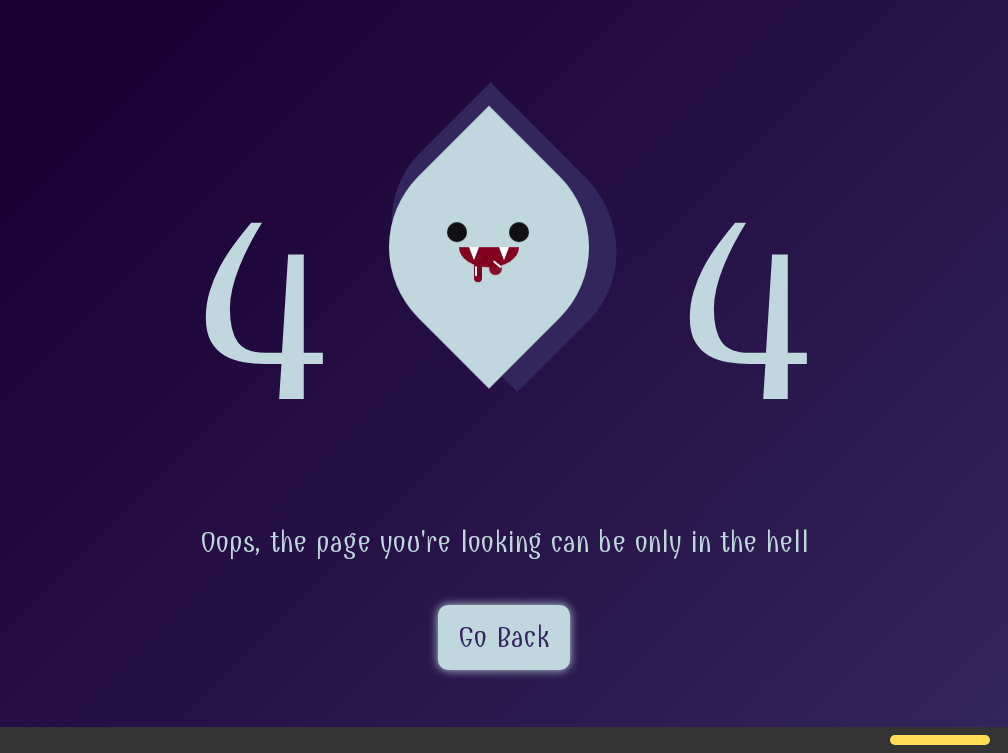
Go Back (504, 637)
